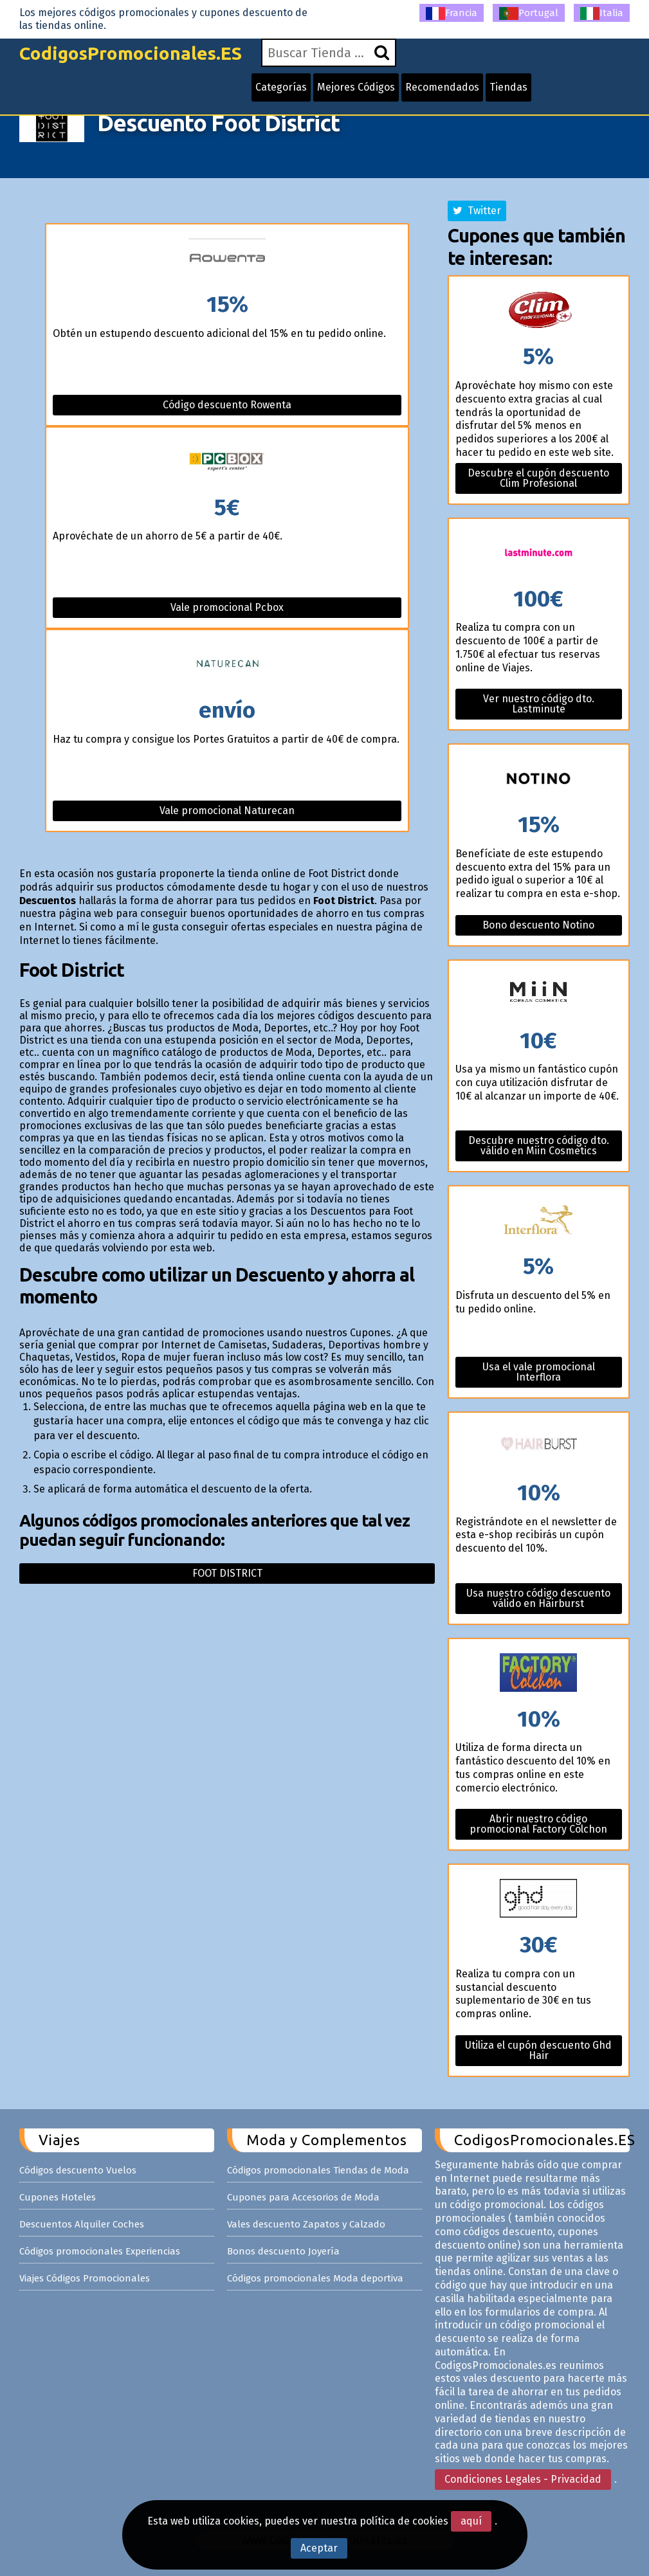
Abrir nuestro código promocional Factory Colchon (538, 1824)
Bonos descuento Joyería (283, 2251)
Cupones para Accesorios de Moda (303, 2197)
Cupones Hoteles (57, 2197)
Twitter (477, 210)
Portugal (528, 13)
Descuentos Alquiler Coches (81, 2224)
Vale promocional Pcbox (227, 607)
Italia (601, 13)
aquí (471, 2521)
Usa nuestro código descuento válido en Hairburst (538, 1598)
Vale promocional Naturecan (227, 810)
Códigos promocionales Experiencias (99, 2251)
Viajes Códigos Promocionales (84, 2278)
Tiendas (508, 87)
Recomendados (442, 87)
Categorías (281, 87)
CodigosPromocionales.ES (130, 53)
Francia (451, 13)
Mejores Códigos (356, 87)
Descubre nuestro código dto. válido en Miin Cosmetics (538, 1145)
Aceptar (319, 2548)
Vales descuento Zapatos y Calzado (306, 2224)
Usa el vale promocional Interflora (538, 1372)
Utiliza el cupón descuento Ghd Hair (538, 2050)
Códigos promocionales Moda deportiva (315, 2278)
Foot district (227, 1573)
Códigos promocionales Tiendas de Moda (318, 2170)
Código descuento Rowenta (227, 405)
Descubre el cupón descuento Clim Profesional (538, 478)
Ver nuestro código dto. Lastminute (538, 704)
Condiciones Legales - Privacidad (522, 2479)
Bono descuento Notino (538, 925)
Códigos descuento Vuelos (77, 2170)
